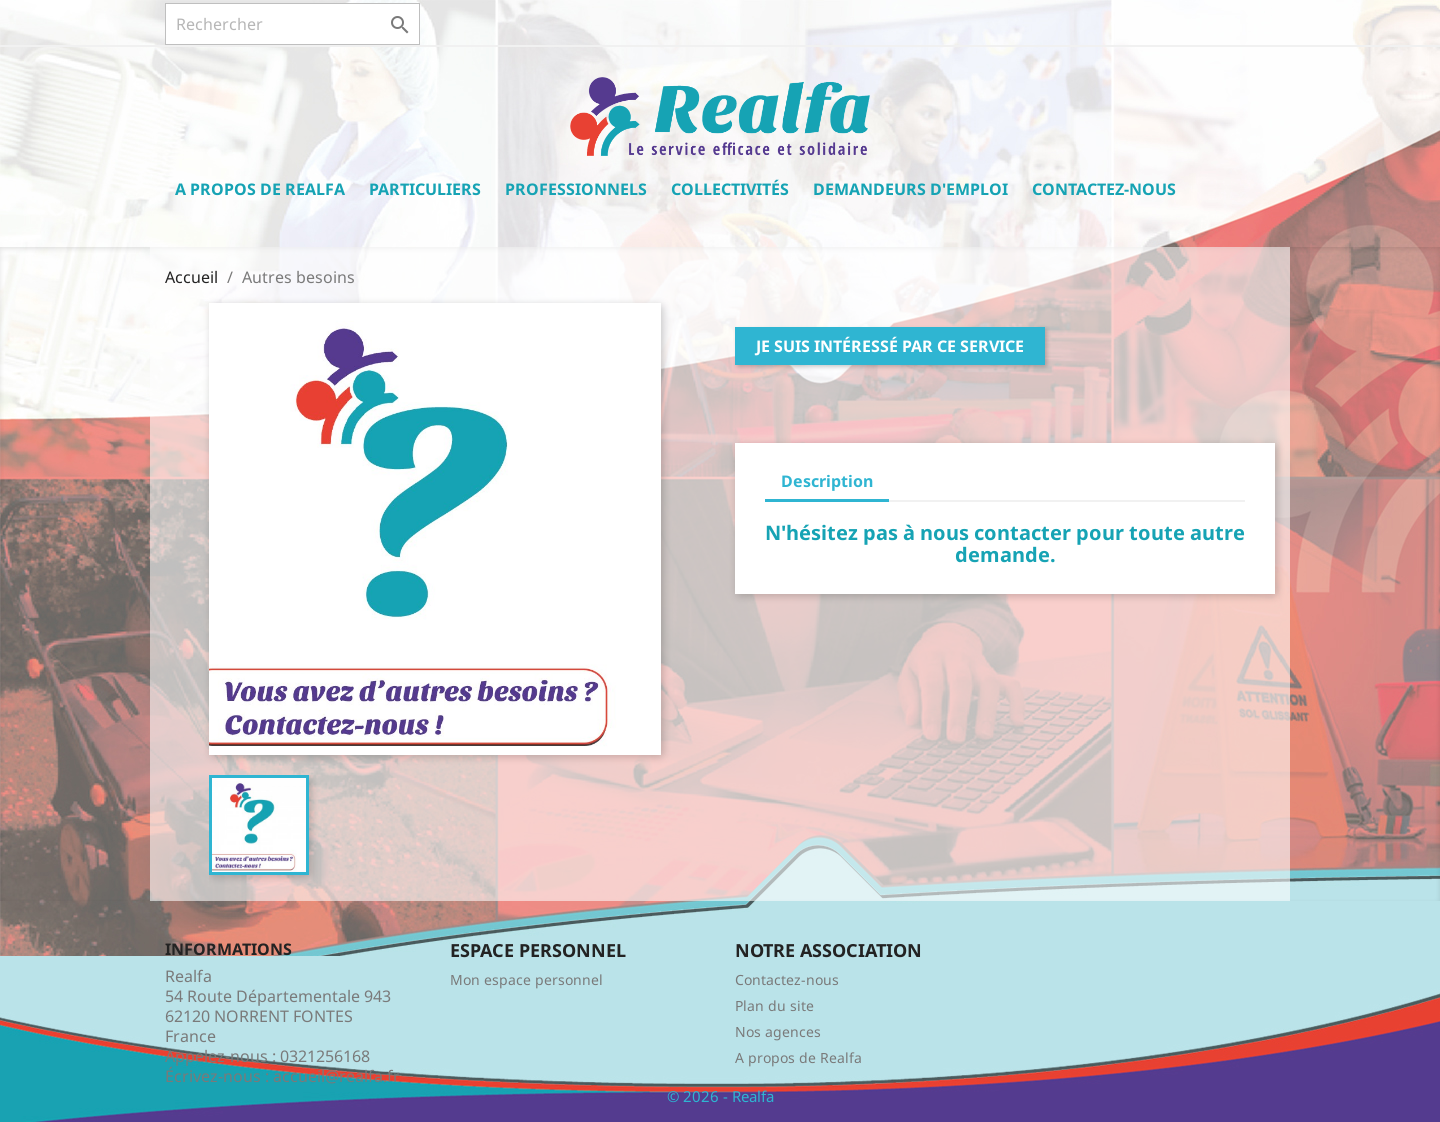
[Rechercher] (292, 24)
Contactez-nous (1104, 189)
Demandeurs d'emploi (910, 189)
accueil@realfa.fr (336, 1076)
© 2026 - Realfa (720, 1096)
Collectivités (730, 189)
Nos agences (778, 1031)
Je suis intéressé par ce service (890, 346)
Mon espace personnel (526, 979)
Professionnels (576, 189)
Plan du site (774, 1005)
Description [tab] (827, 481)
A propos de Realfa (260, 189)
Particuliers (425, 189)
